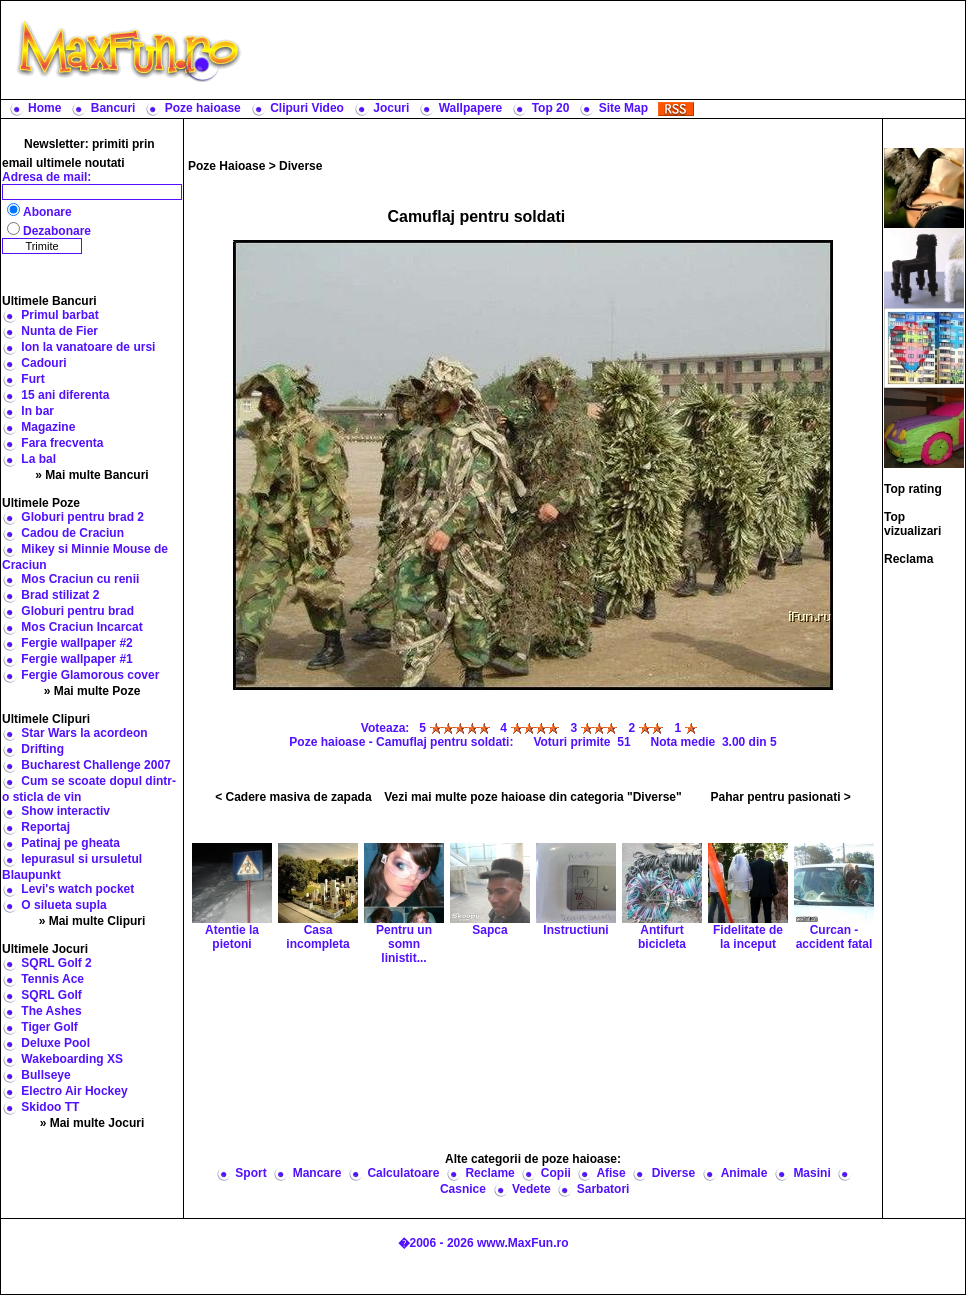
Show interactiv (65, 811)
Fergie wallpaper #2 (76, 643)
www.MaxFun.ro (523, 1243)
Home (44, 108)
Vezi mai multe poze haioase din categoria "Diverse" (533, 797)
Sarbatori (603, 1189)
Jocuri (391, 108)
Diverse (300, 166)
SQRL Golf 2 (56, 963)
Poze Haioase (226, 166)
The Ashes (51, 1011)
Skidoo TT (50, 1107)
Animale (744, 1173)
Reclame (489, 1173)
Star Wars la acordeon (84, 733)
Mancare (317, 1173)
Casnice (463, 1189)
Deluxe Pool (55, 1043)
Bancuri (113, 108)
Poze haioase (203, 108)
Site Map (623, 108)
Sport (250, 1173)
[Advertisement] (533, 1057)
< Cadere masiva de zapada (293, 797)
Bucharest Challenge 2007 (95, 765)
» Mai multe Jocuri (92, 1123)
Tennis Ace (52, 979)
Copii (556, 1173)
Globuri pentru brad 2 (82, 517)
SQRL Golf (51, 995)
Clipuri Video (307, 108)
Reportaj (45, 827)
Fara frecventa (62, 443)
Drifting (42, 749)
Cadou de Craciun (72, 533)
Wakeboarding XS (72, 1059)
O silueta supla (63, 905)
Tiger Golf (49, 1027)
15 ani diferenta (65, 395)
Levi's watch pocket (77, 889)
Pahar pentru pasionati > (780, 797)
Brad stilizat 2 (60, 595)
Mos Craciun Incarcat (81, 627)
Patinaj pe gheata (70, 843)
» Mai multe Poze (92, 691)
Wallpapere (471, 108)
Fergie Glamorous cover (90, 675)
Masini (811, 1173)
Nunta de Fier (59, 331)
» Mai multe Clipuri (92, 921)
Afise (610, 1173)
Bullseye (45, 1075)
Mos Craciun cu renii (80, 579)
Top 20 (551, 108)
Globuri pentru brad (77, 611)
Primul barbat (59, 315)
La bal (38, 459)
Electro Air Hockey (74, 1091)
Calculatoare (403, 1173)
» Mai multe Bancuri (91, 475)
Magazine (48, 427)
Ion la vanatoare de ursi (88, 347)
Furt (32, 379)
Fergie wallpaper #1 (76, 659)
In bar (37, 411)
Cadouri (43, 363)
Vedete (531, 1189)
